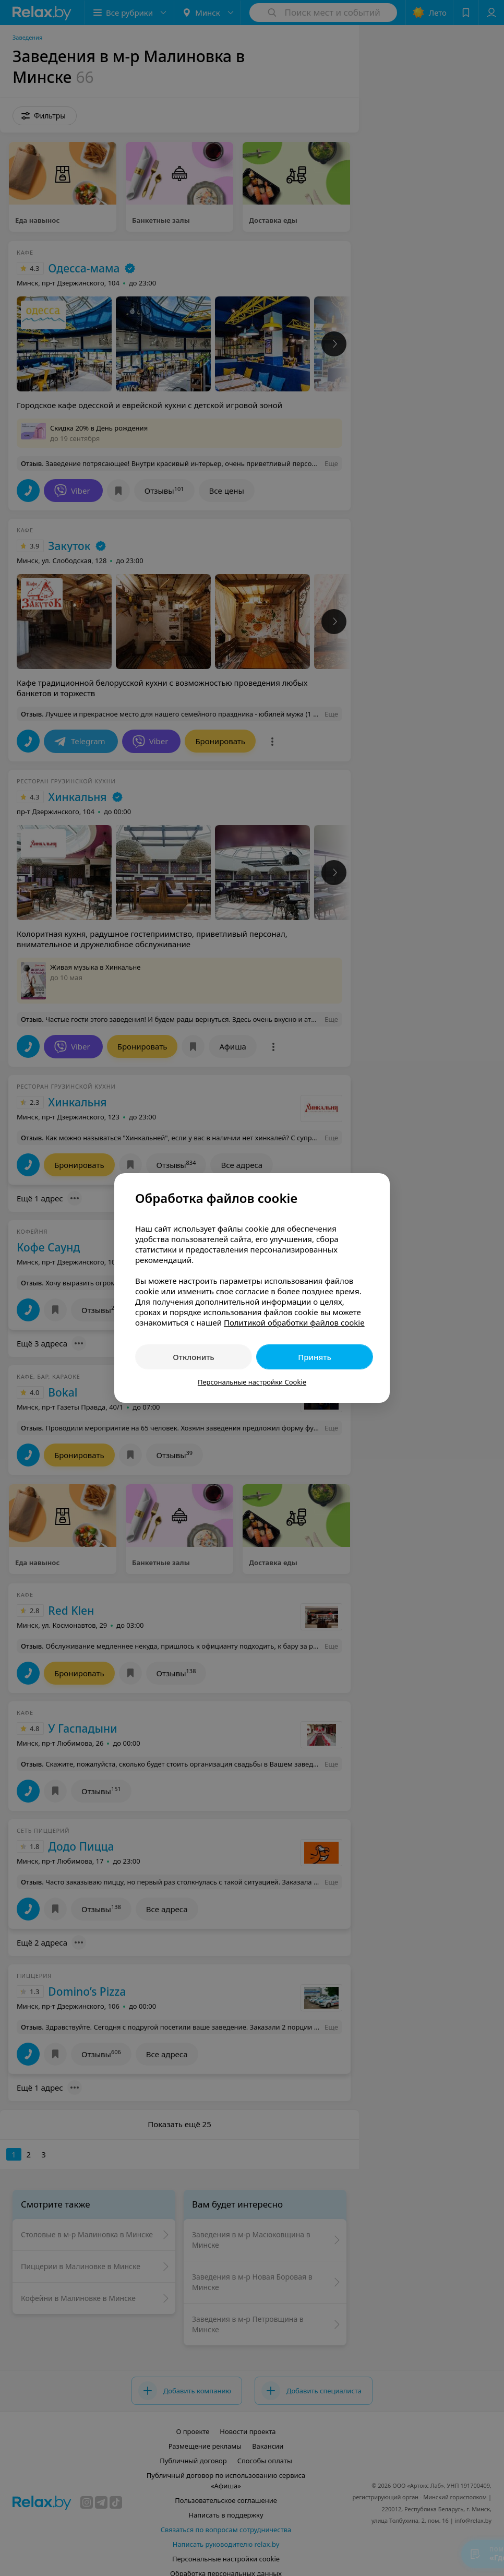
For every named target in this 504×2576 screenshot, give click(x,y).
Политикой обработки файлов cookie (294, 1322)
